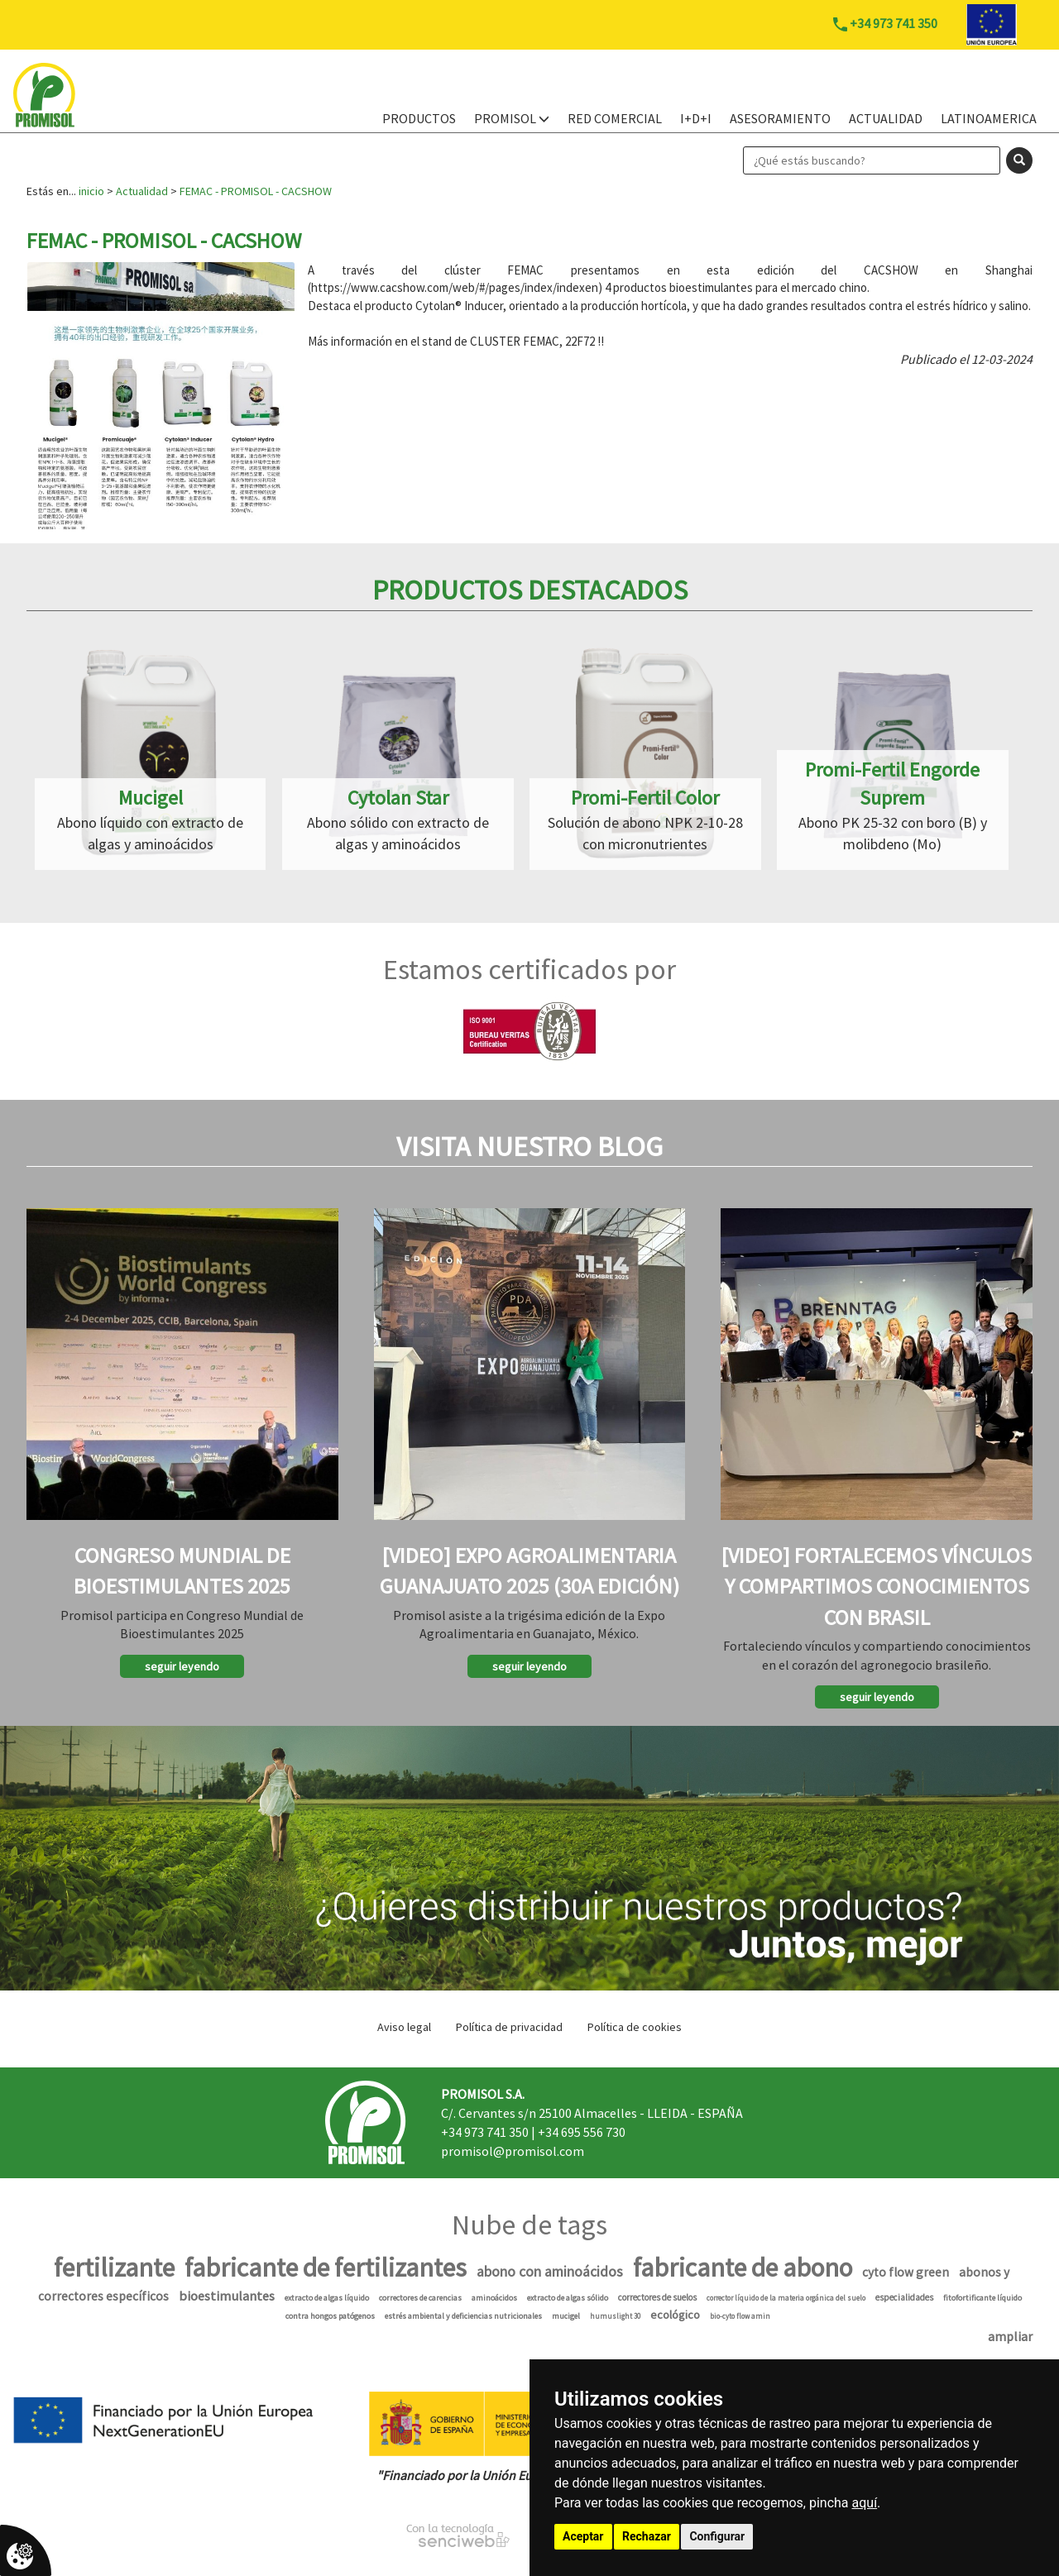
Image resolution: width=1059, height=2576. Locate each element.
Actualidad (885, 118)
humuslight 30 (615, 2315)
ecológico (675, 2314)
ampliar (1010, 2336)
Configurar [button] (717, 2536)
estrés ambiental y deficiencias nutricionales (463, 2316)
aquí (865, 2503)
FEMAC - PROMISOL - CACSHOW (256, 191)
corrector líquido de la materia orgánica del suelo (786, 2297)
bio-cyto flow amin (740, 2315)
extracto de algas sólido (567, 2297)
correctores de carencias (420, 2297)
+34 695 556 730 (581, 2132)
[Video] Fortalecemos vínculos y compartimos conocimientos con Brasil (876, 1585)
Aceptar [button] (583, 2536)
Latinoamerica (989, 118)
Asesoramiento (780, 118)
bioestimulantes (227, 2296)
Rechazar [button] (646, 2536)
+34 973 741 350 (485, 2132)
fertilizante (114, 2267)
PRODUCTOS (419, 118)
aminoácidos (494, 2297)
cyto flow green (905, 2272)
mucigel (566, 2316)
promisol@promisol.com (512, 2151)
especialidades (904, 2297)
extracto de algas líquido (327, 2297)
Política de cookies (634, 2026)
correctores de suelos (657, 2297)
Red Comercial (615, 118)
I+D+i (696, 118)
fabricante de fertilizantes (325, 2267)
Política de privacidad (509, 2026)
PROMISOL (511, 118)
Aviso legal (404, 2026)
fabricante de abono (742, 2267)
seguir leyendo (182, 1666)
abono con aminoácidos (550, 2272)
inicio (91, 191)
